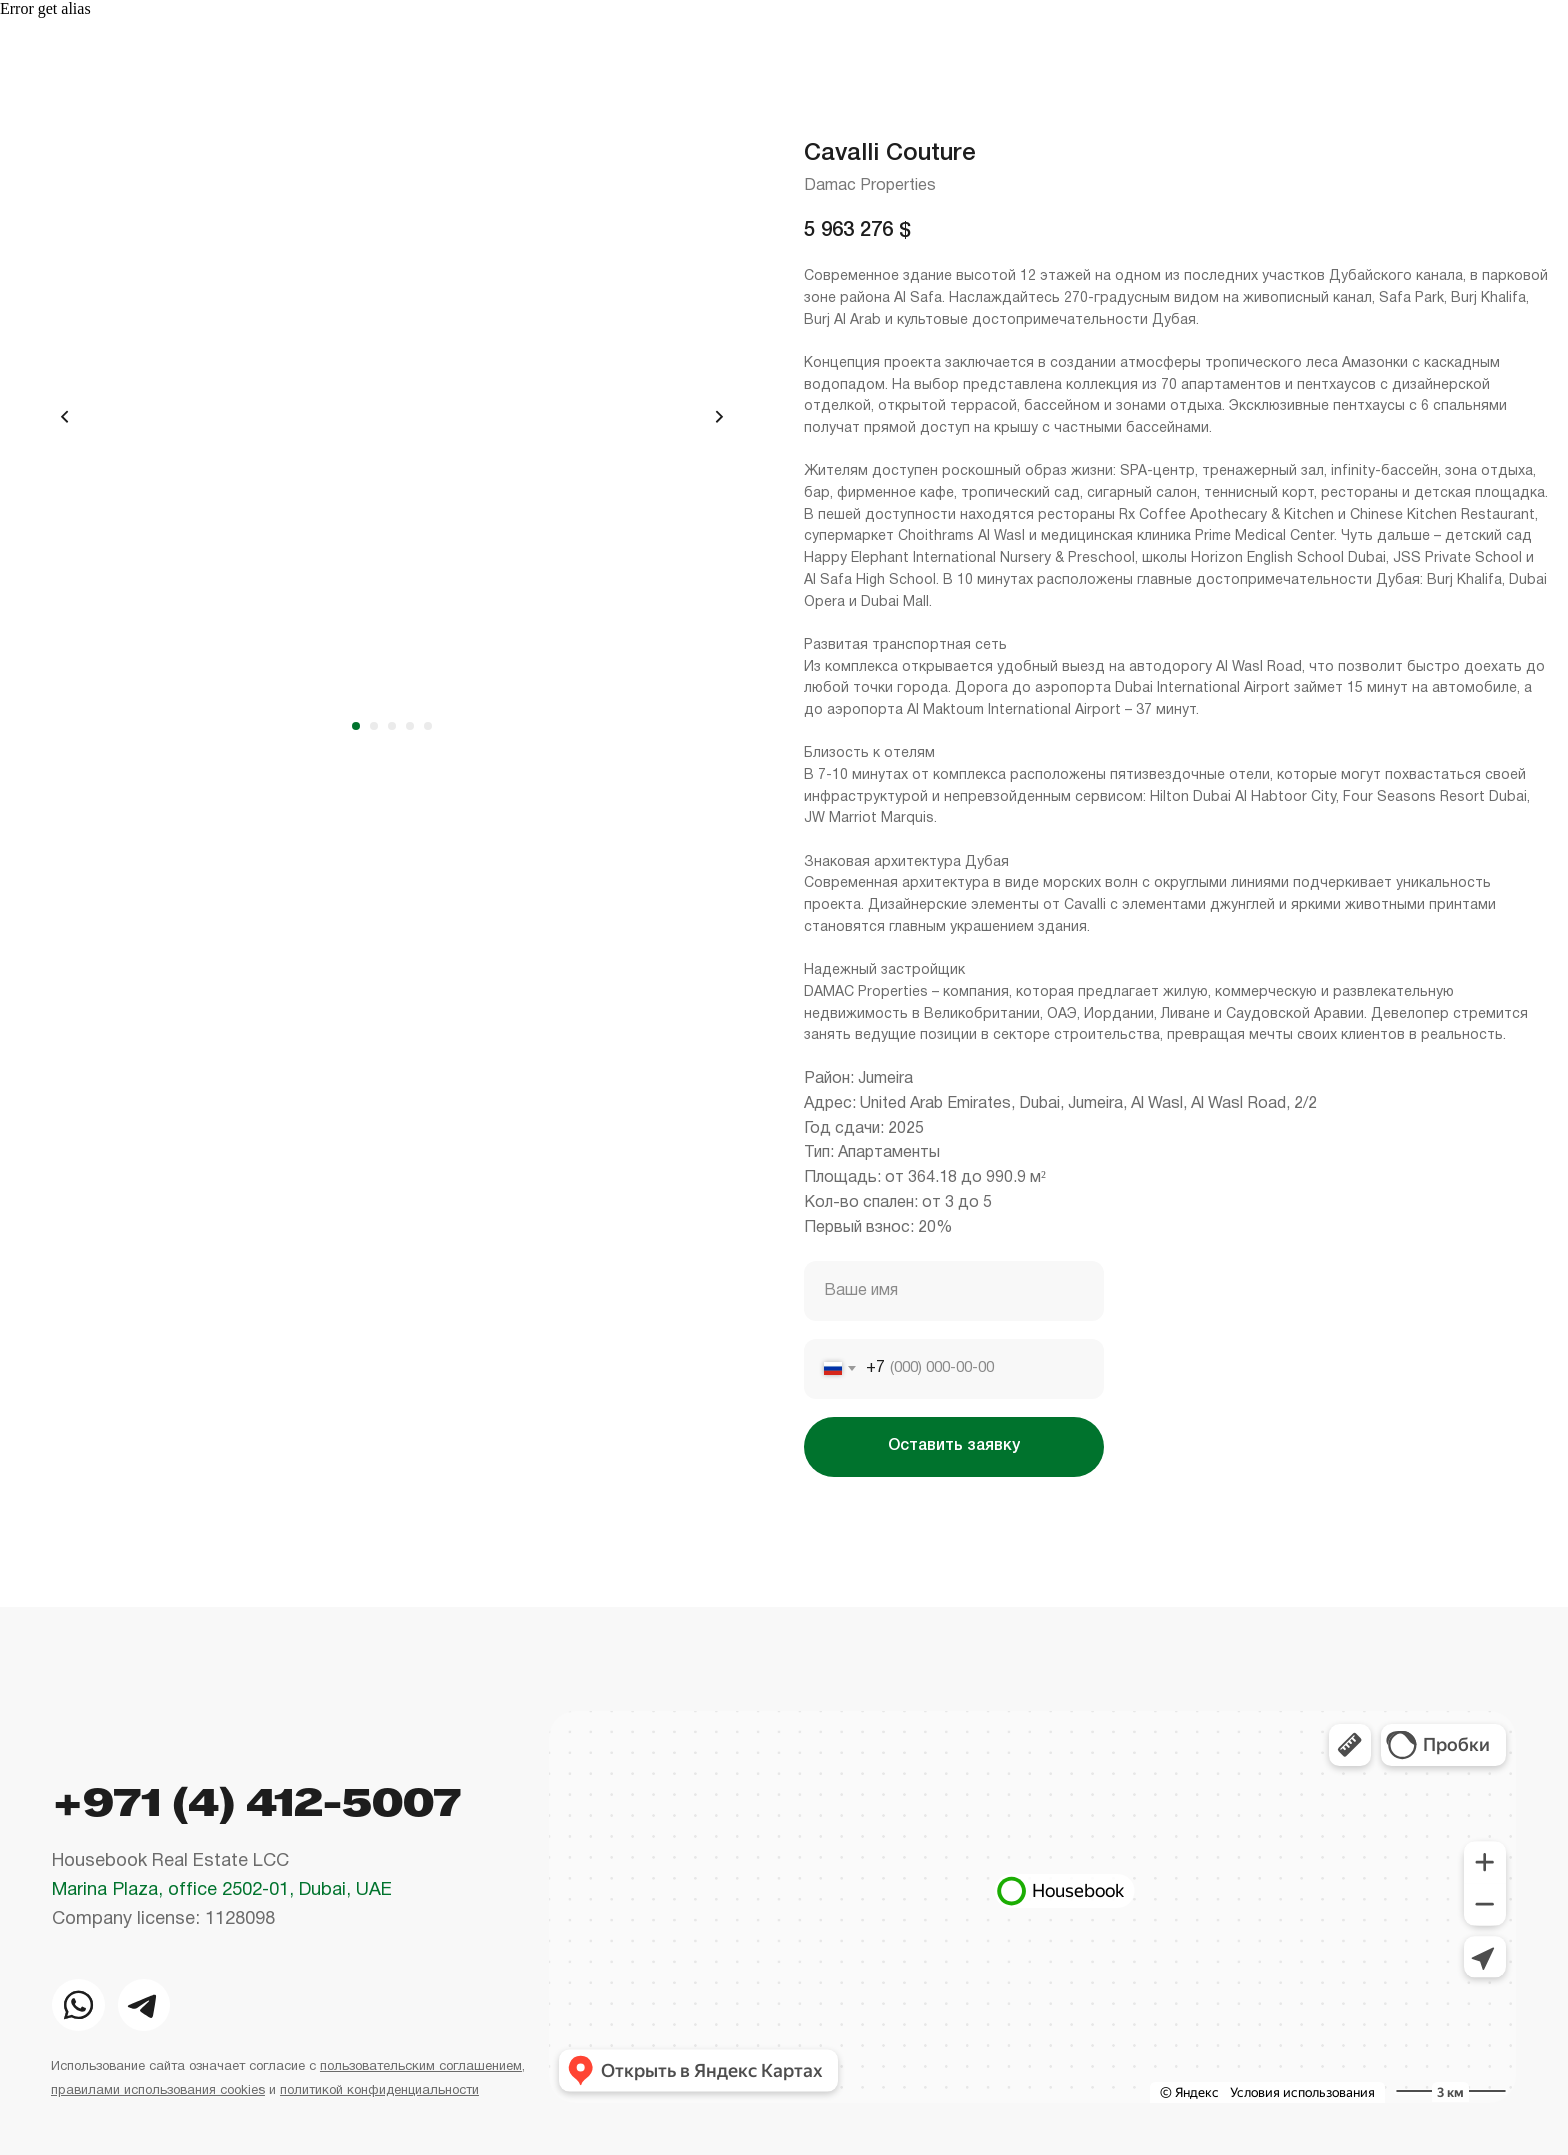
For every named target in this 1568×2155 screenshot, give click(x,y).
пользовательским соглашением (421, 2067)
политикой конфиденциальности (379, 2091)
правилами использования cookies (158, 2091)
